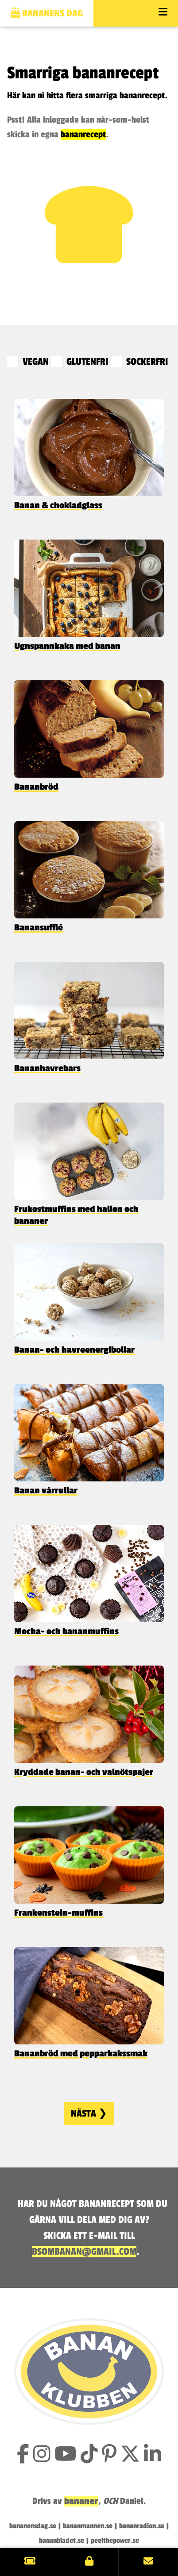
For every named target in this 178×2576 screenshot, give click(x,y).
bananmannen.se (87, 2526)
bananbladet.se (61, 2540)
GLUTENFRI (81, 361)
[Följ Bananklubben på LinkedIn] (152, 2455)
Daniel (131, 2501)
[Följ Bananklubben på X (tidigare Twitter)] (130, 2455)
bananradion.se (141, 2526)
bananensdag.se (32, 2526)
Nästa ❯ (89, 2113)
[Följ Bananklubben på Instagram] (41, 2455)
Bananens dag (47, 13)
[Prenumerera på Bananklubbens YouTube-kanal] (65, 2455)
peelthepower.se (115, 2540)
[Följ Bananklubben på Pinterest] (109, 2455)
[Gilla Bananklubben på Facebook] (23, 2455)
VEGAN (29, 361)
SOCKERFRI (139, 361)
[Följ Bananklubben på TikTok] (89, 2455)
